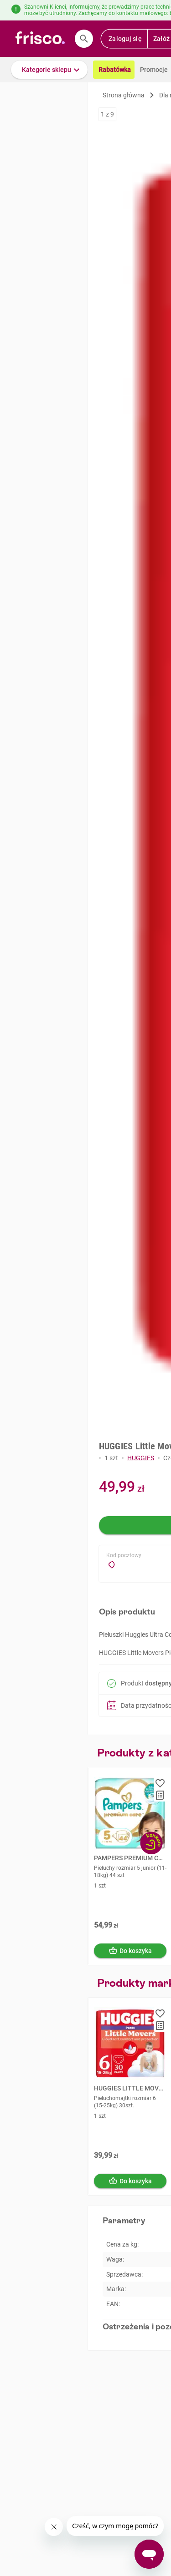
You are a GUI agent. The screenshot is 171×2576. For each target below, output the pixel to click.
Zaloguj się (125, 38)
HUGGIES (140, 1458)
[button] (49, 70)
